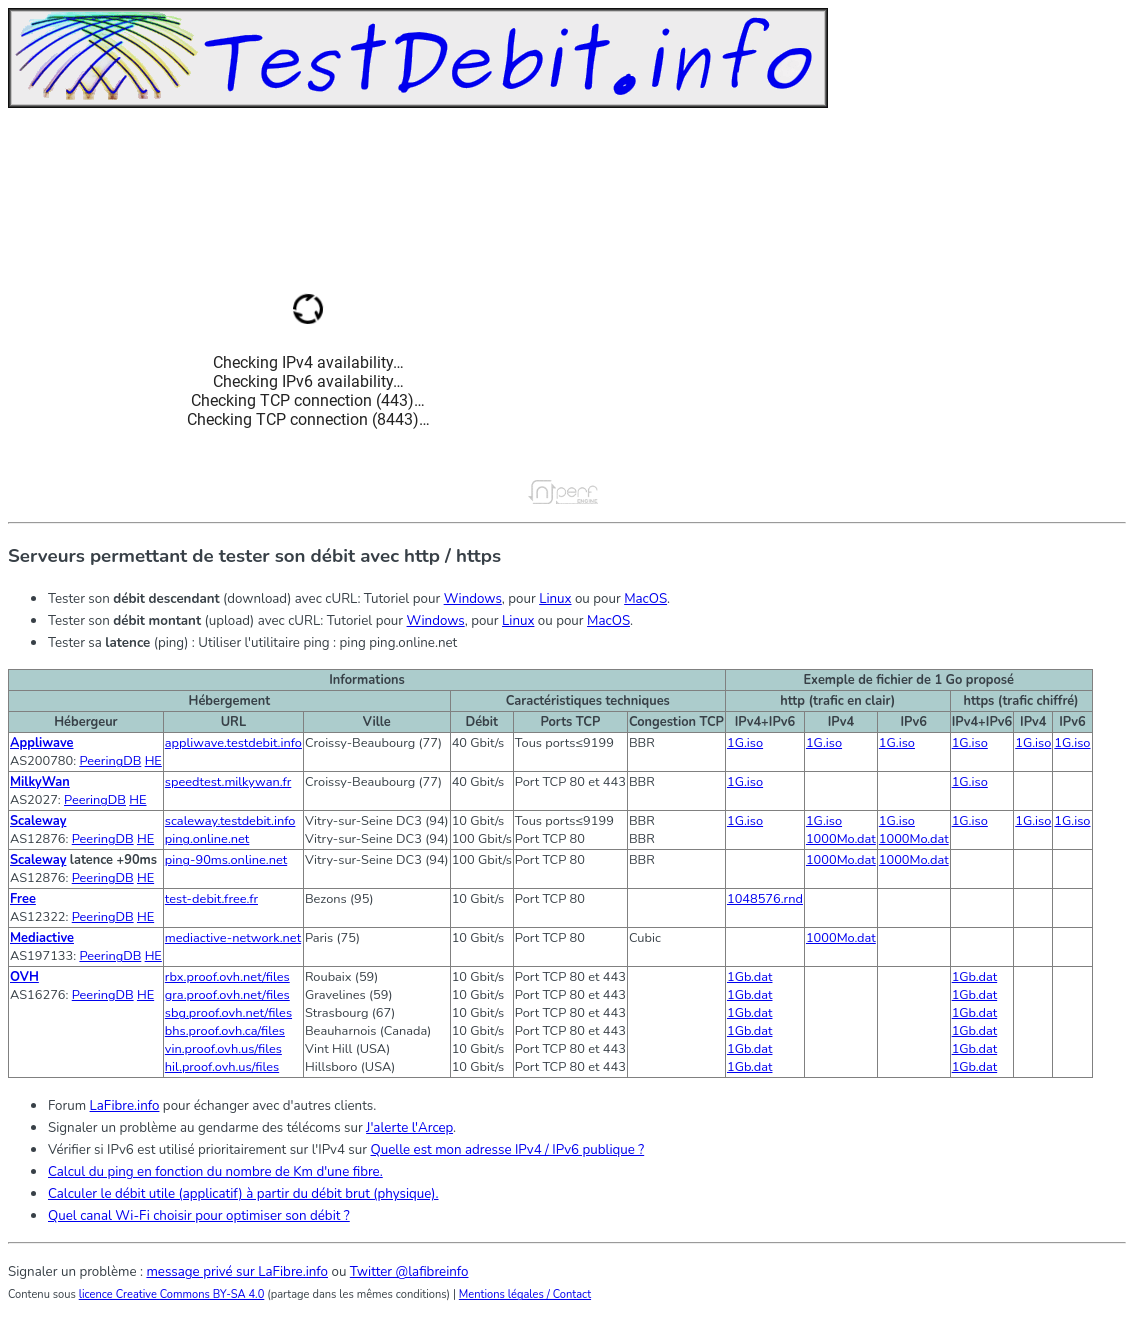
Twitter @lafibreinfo (409, 1272)
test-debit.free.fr (211, 899)
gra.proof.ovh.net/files (227, 995)
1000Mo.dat (841, 839)
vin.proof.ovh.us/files (223, 1049)
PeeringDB (110, 761)
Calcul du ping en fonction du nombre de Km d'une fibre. (215, 1172)
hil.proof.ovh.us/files (222, 1067)
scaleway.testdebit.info (230, 821)
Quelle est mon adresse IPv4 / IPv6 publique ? (507, 1150)
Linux (555, 599)
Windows (473, 599)
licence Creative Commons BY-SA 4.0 (172, 1294)
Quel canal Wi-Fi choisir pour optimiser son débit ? (199, 1216)
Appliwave (42, 743)
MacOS (645, 599)
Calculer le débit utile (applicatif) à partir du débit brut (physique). (243, 1194)
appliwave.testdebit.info (233, 743)
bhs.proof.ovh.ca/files (225, 1031)
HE (153, 761)
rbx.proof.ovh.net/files (227, 977)
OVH (24, 977)
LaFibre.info (125, 1106)
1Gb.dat (750, 977)
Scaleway (38, 821)
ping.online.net (207, 839)
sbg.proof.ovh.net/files (228, 1013)
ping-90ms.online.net (226, 860)
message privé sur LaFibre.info (237, 1272)
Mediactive (42, 938)
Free (23, 899)
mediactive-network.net (233, 938)
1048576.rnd (765, 899)
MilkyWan (40, 782)
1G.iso (745, 743)
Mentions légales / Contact (525, 1294)
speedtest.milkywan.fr (228, 782)
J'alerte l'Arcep (409, 1128)
